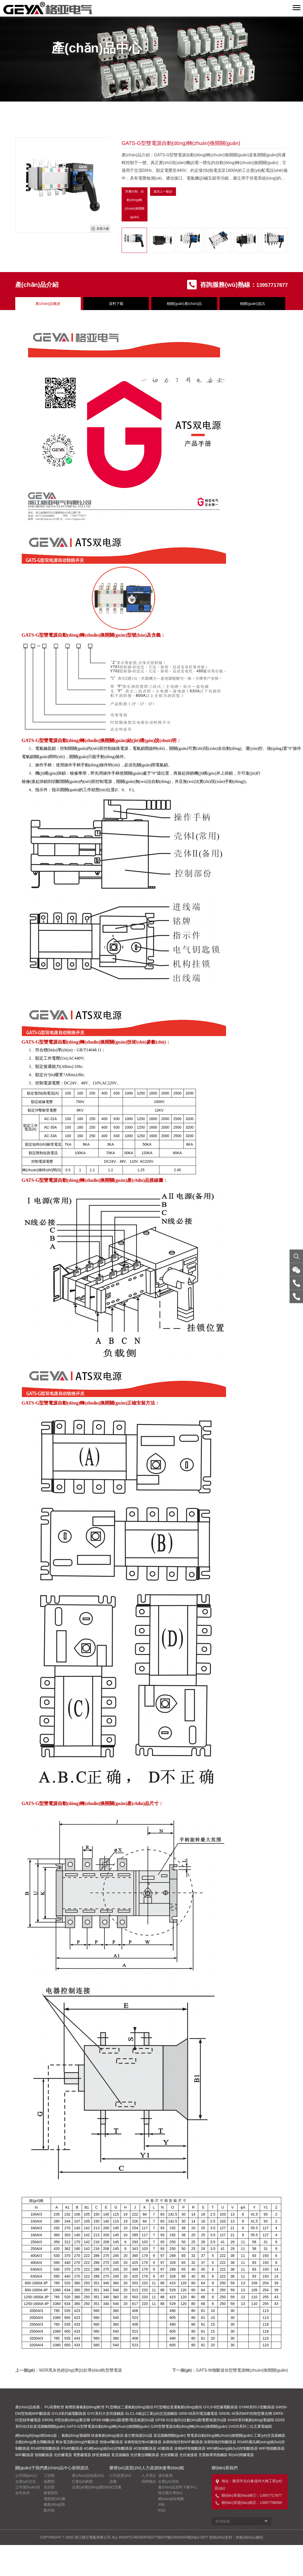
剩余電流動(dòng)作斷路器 (77, 2443)
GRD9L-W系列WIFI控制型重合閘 (245, 2414)
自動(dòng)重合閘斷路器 (35, 2443)
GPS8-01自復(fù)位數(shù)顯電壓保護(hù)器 (190, 2421)
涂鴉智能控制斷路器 (220, 2443)
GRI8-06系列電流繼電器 (198, 2414)
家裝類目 (51, 2494)
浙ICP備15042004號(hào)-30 (181, 2538)
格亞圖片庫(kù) (170, 2494)
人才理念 (149, 2476)
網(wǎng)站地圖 (171, 2500)
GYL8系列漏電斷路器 (68, 2414)
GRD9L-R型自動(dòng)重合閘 (66, 2421)
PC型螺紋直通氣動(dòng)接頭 (178, 2408)
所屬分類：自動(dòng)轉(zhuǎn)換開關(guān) (134, 205)
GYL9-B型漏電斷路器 (220, 2408)
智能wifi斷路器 (111, 2443)
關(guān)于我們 (29, 2469)
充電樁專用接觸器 (212, 2456)
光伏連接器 (188, 2456)
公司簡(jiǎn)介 (26, 2476)
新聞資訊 (80, 2469)
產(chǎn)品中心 (58, 2469)
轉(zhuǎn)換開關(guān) (103, 741)
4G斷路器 (165, 2449)
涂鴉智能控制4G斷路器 (142, 2443)
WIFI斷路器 (24, 2456)
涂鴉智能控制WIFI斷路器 (182, 2443)
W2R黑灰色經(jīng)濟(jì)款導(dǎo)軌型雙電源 (80, 2371)
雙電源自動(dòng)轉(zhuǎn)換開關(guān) (85, 636)
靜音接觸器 (101, 2456)
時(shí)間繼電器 (241, 2456)
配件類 (49, 2511)
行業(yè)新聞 (82, 2482)
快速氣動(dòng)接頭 (107, 2436)
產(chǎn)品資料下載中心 (177, 2488)
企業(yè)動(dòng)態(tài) (90, 2488)
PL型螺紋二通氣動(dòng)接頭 (129, 2408)
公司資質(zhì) (120, 2476)
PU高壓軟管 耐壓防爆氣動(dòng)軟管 (75, 2408)
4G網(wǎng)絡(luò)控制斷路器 (108, 2449)
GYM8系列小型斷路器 (257, 2408)
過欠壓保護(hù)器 (138, 2436)
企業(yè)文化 (25, 2482)
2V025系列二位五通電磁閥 (249, 2427)
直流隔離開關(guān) (169, 2436)
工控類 (49, 2476)
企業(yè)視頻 (168, 2482)
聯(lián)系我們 (225, 2469)
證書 (113, 2482)
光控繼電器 (63, 2456)
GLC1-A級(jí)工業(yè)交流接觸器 (151, 2414)
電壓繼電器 (82, 2456)
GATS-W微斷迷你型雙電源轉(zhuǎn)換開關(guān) (242, 2371)
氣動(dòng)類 (54, 2505)
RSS (162, 2511)
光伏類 (49, 2488)
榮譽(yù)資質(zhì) (125, 2469)
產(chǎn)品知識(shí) (88, 2476)
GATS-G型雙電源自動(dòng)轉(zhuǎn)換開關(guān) (108, 2427)
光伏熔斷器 (169, 2456)
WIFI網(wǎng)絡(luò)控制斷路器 (232, 2449)
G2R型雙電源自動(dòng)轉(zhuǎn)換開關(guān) (189, 2427)
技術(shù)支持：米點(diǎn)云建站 (236, 2538)
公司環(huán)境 (27, 2488)
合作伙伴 (22, 2494)
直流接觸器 (120, 2456)
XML (162, 2505)
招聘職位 (149, 2482)
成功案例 (165, 2476)
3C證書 (115, 2488)
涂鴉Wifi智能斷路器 (189, 2449)
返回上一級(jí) (163, 192)
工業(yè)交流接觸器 (269, 2436)
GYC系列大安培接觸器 (105, 2414)
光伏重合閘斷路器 (144, 2456)
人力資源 (150, 2469)
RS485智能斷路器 (45, 2449)
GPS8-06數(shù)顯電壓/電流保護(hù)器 (122, 2421)
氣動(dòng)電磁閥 (76, 2436)
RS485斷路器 (72, 2449)
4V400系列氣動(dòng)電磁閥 (250, 2421)
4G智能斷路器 (144, 2449)
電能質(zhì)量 (54, 2500)
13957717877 (269, 285)
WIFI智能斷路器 (272, 2449)
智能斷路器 (44, 2456)
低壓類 (49, 2482)
